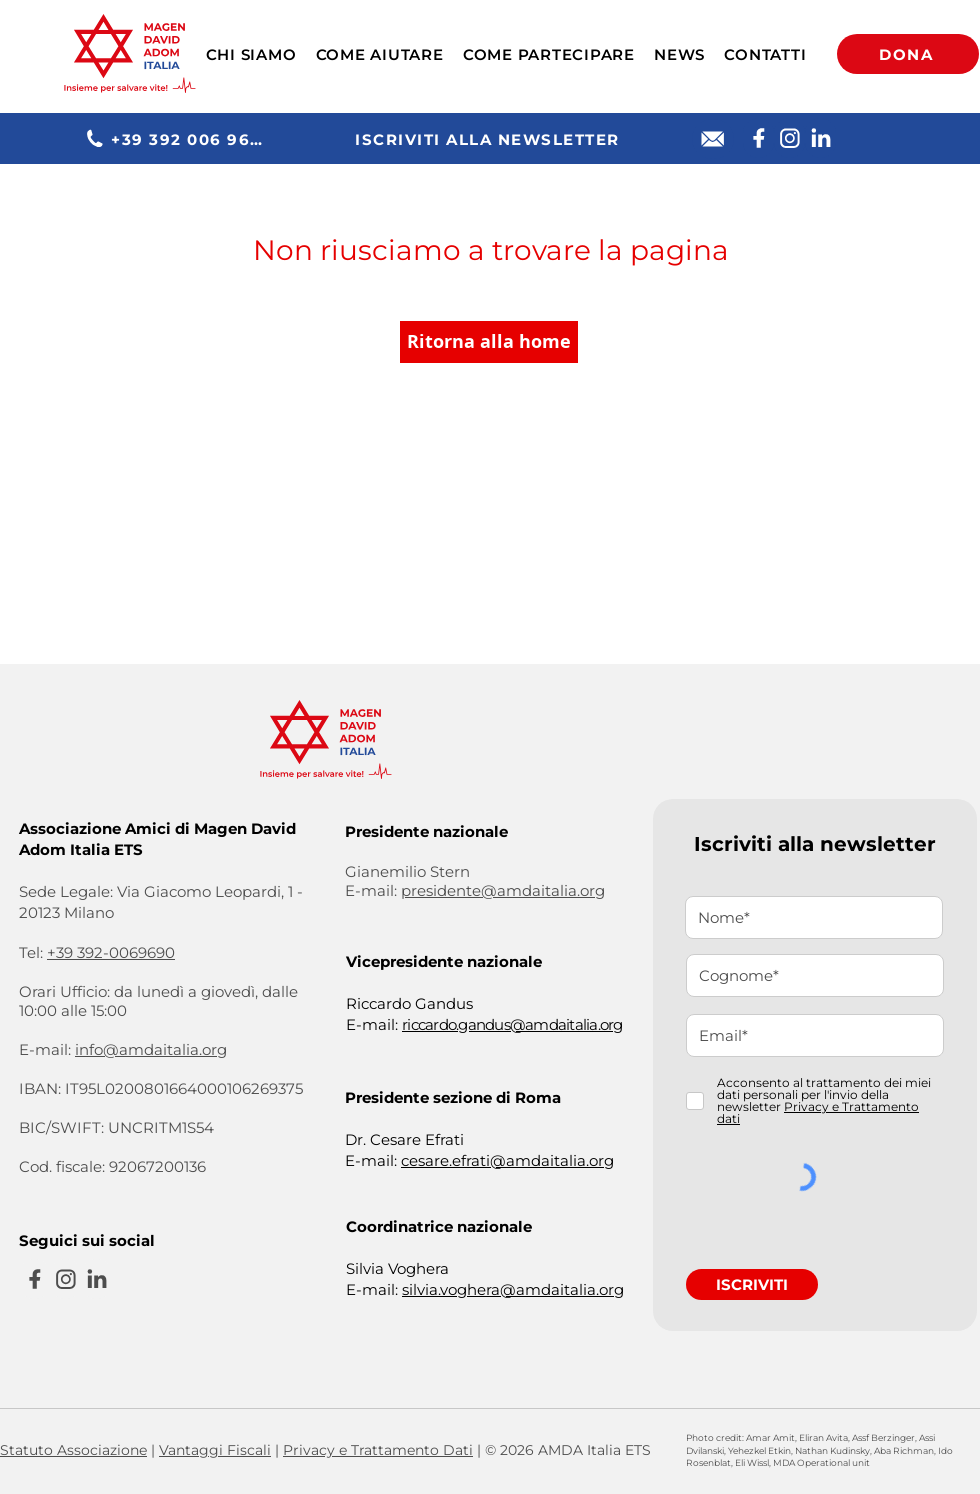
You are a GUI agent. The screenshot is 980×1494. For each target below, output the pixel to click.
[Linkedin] (820, 138)
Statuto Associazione (73, 1450)
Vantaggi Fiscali (215, 1450)
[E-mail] (713, 139)
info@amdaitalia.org (151, 1049)
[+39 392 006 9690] (178, 139)
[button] (251, 54)
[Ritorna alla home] (489, 342)
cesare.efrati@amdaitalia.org (507, 1160)
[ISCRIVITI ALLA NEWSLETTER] (489, 139)
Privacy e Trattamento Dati (378, 1450)
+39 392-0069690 (111, 952)
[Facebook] (758, 138)
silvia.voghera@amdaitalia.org (513, 1289)
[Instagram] (789, 138)
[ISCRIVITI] (752, 1284)
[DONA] (908, 54)
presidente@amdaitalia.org (503, 890)
